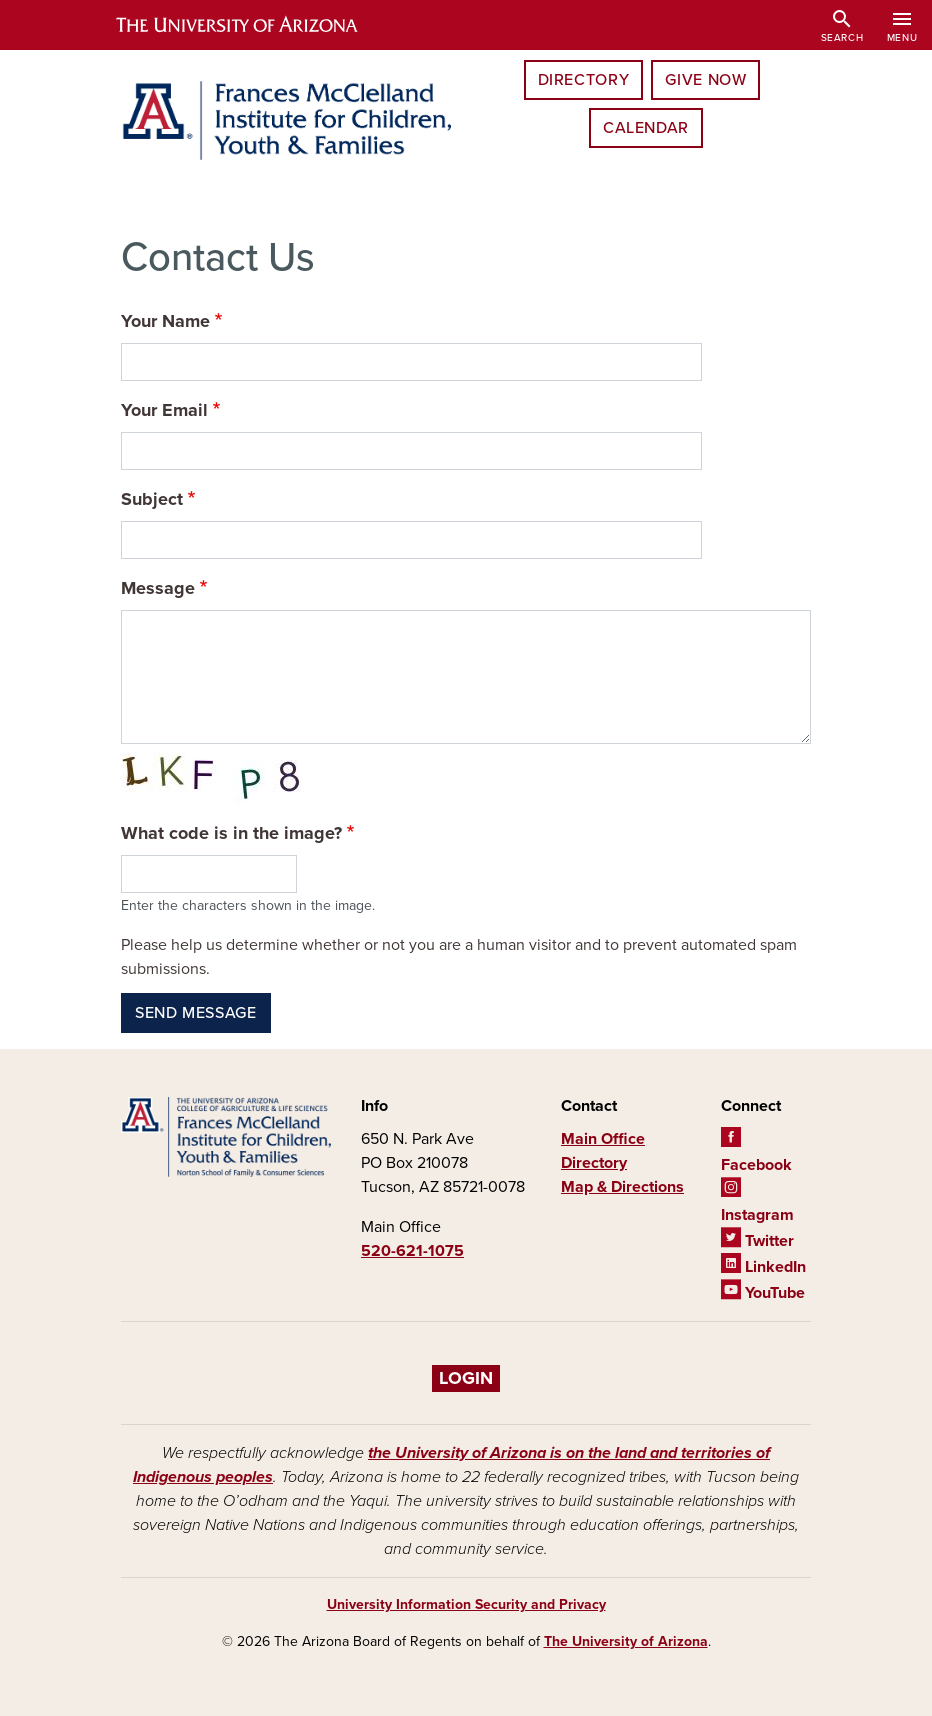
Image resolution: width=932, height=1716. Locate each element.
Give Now (705, 80)
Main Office (603, 1139)
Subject (152, 499)
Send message (196, 1013)
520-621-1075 (412, 1251)
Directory (584, 80)
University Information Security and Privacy (466, 1604)
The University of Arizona (626, 1641)
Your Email (164, 410)
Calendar (646, 128)
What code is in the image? (231, 833)
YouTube (763, 1293)
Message (158, 588)
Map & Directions (622, 1187)
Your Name (165, 321)
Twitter (757, 1241)
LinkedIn (763, 1267)
